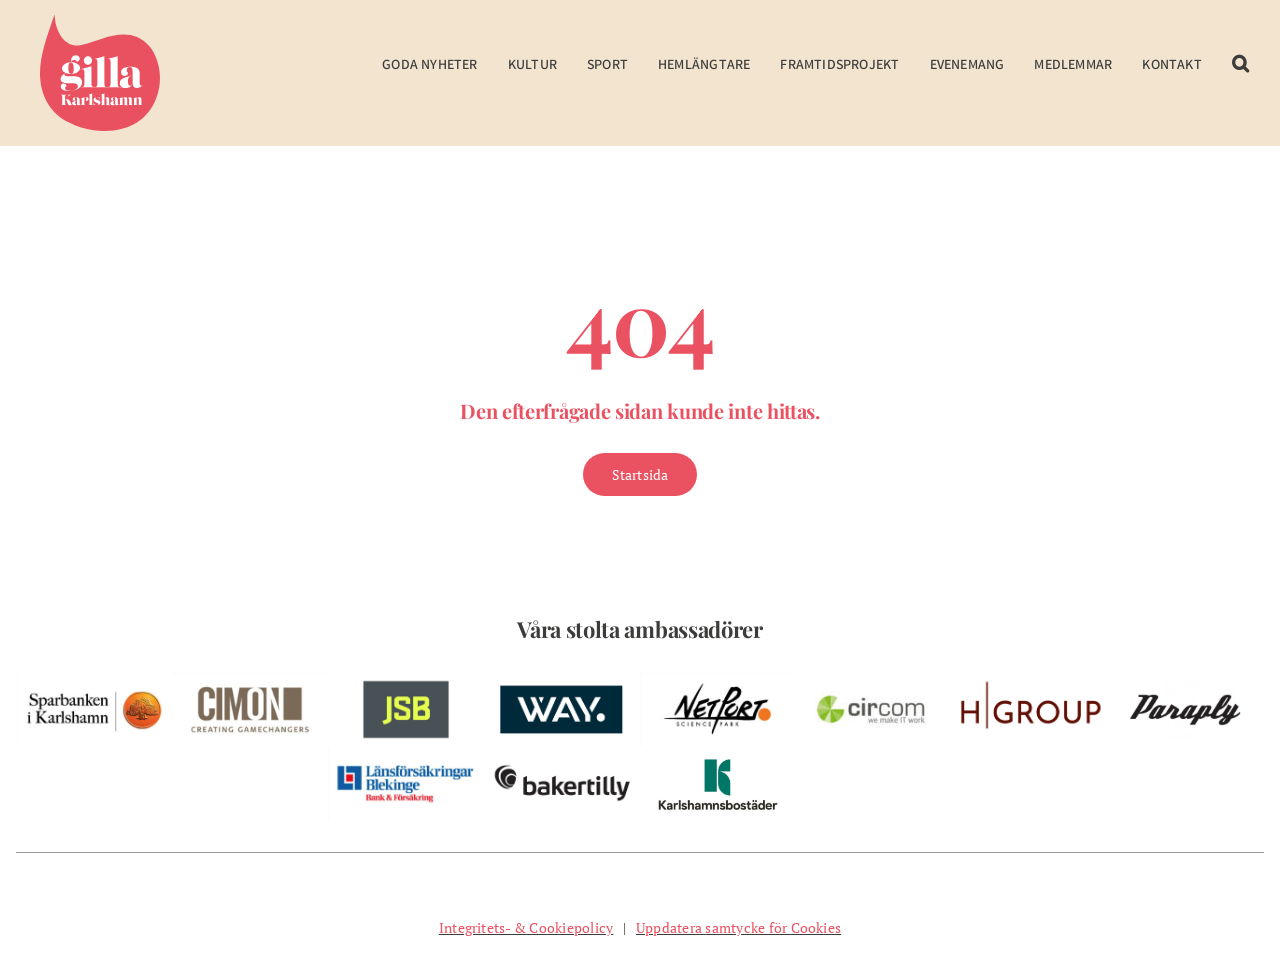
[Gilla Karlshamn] (100, 23)
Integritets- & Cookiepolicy (526, 927)
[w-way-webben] (562, 680)
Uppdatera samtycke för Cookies (738, 927)
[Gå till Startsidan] (640, 474)
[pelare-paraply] (1186, 680)
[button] (1240, 77)
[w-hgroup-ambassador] (1030, 680)
